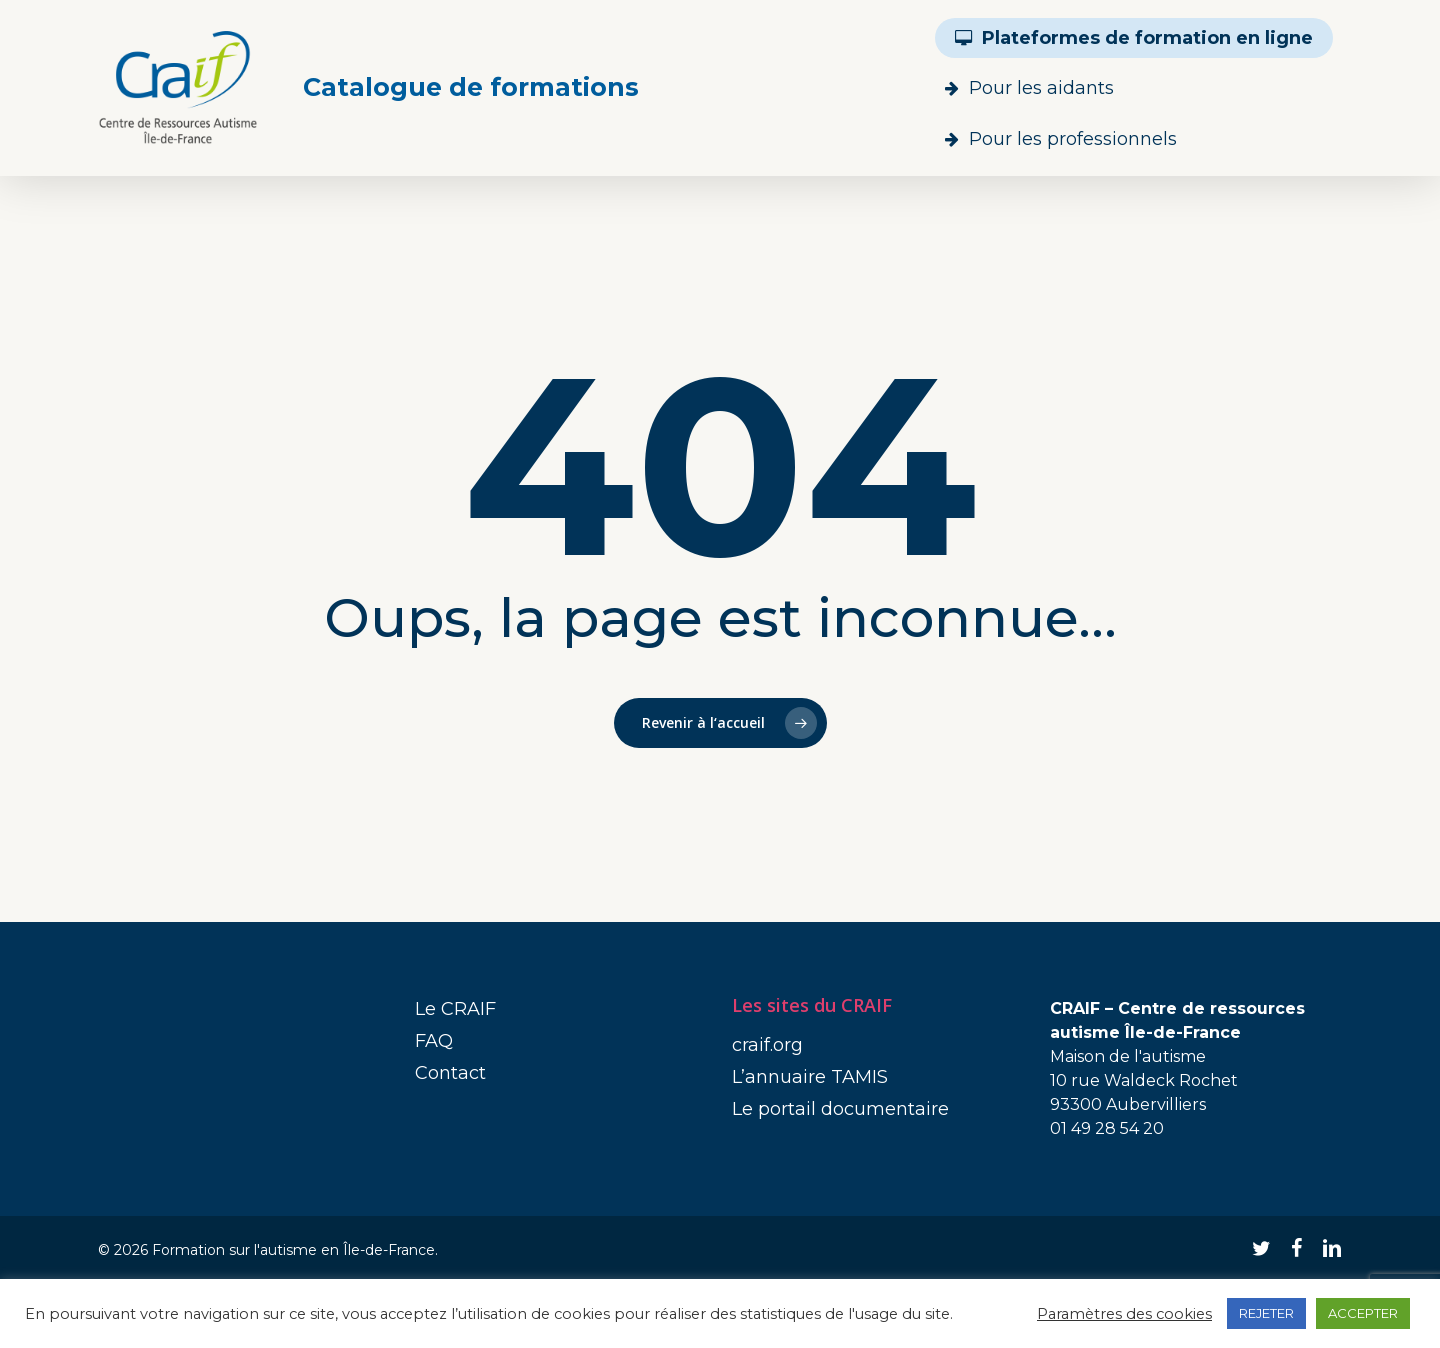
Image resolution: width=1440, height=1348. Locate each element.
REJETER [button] (1266, 1313)
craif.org (767, 1045)
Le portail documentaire (840, 1109)
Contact (450, 1073)
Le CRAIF (455, 1009)
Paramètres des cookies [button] (1124, 1314)
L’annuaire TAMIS (810, 1077)
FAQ (434, 1041)
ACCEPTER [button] (1363, 1313)
